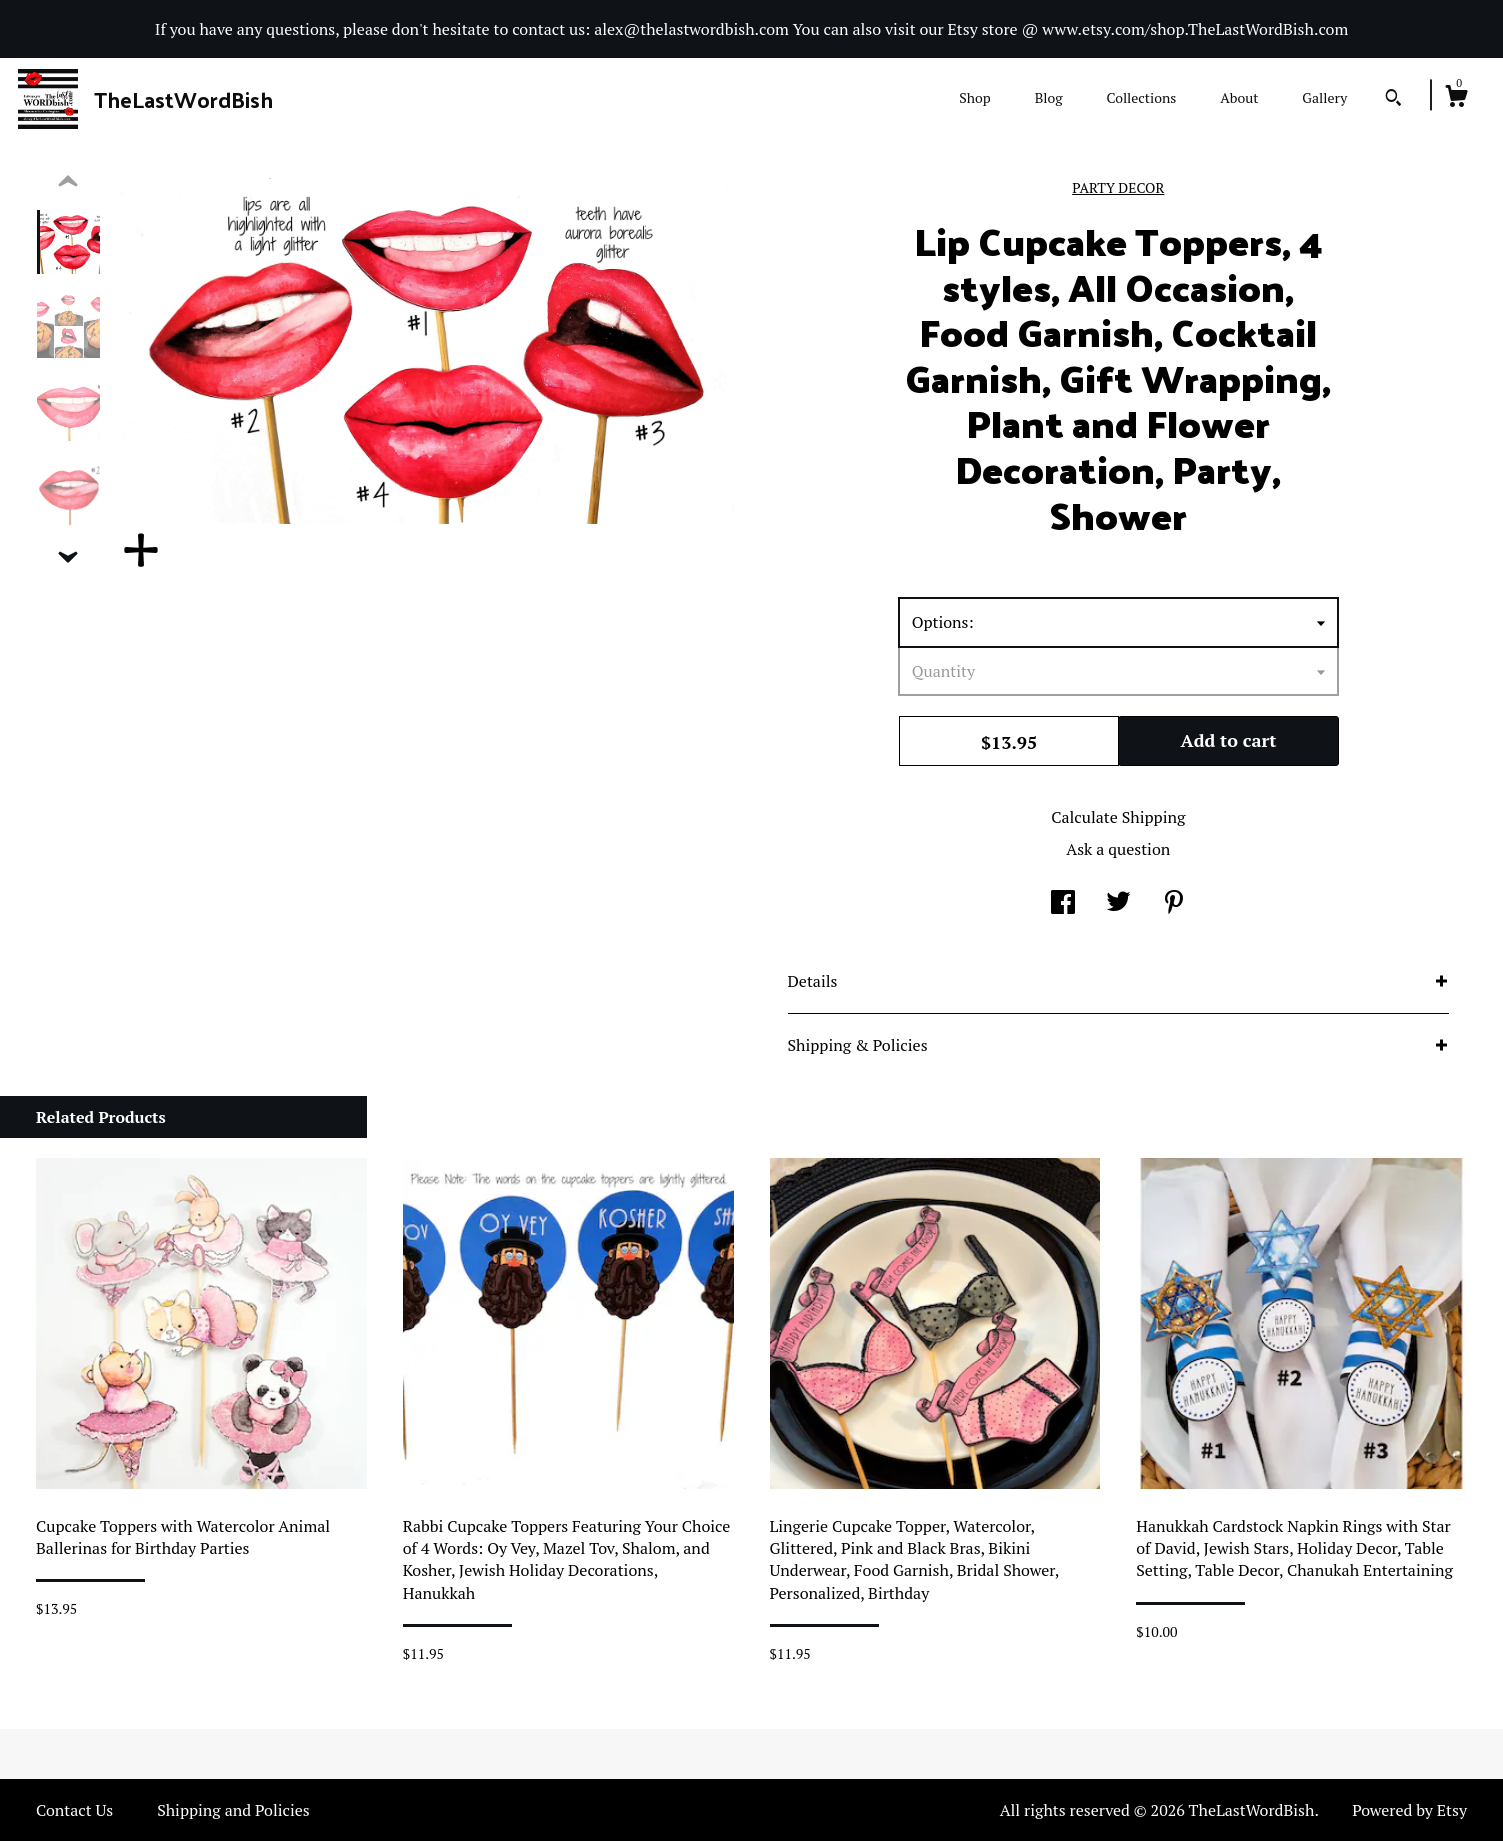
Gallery (1324, 97)
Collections (1141, 97)
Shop (974, 97)
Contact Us (74, 1816)
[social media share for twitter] (1118, 910)
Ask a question (1118, 855)
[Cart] (1456, 99)
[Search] (1393, 100)
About (1239, 97)
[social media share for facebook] (1063, 910)
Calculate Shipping (1118, 823)
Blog (1049, 97)
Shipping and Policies (233, 1816)
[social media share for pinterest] (1174, 910)
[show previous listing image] (68, 188)
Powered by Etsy (1409, 1816)
